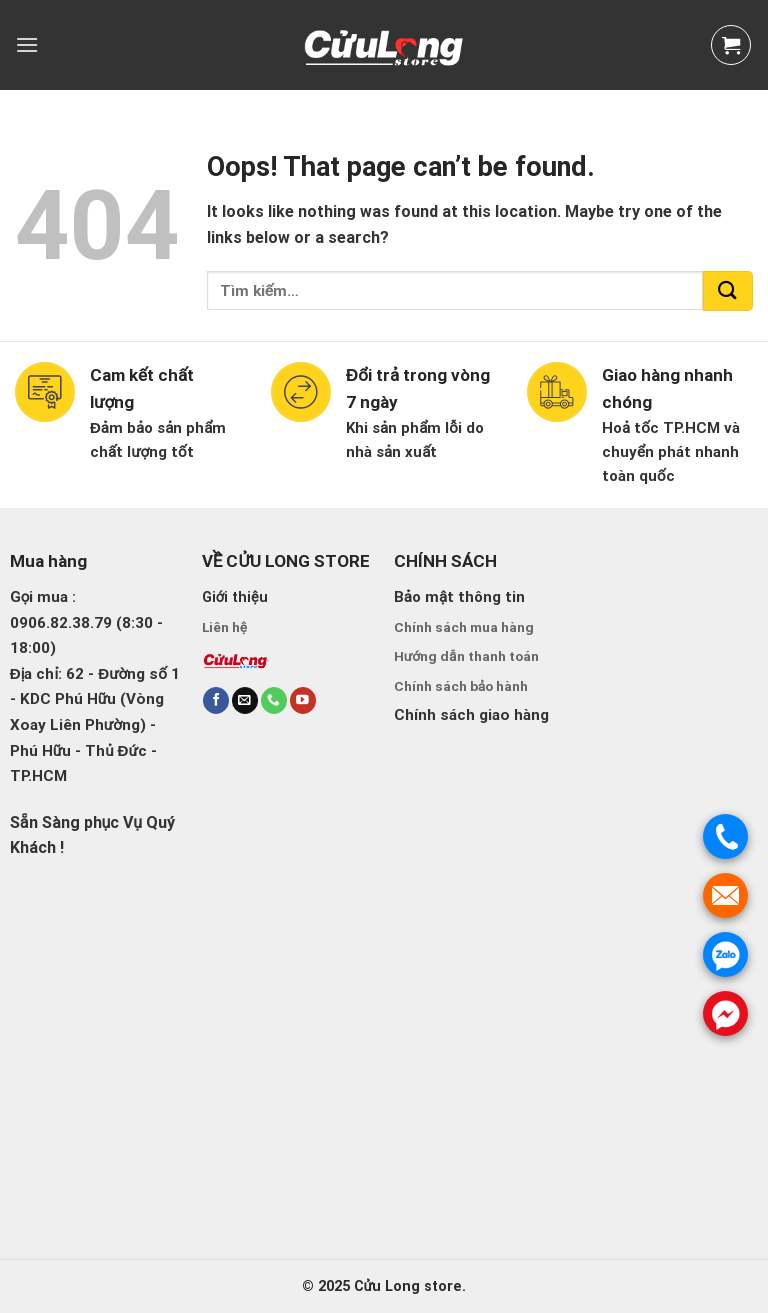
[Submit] (728, 291)
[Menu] (27, 44)
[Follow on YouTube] (303, 700)
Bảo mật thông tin (459, 597)
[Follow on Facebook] (216, 700)
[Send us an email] (245, 700)
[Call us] (274, 700)
